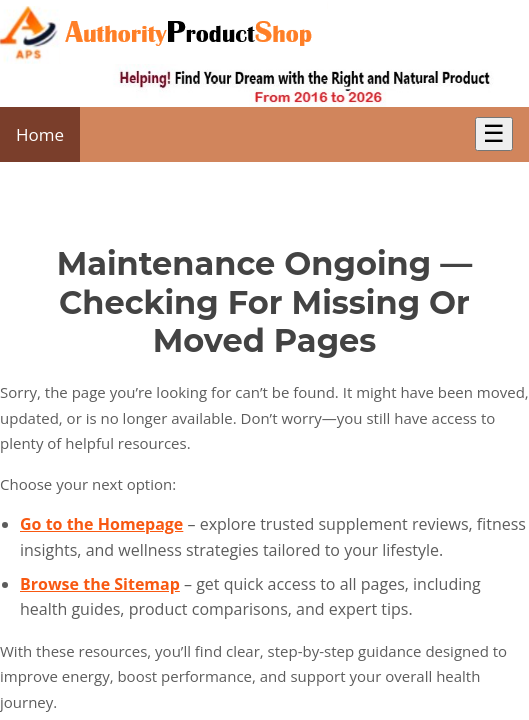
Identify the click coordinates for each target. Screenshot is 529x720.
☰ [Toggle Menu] (494, 133)
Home (40, 134)
